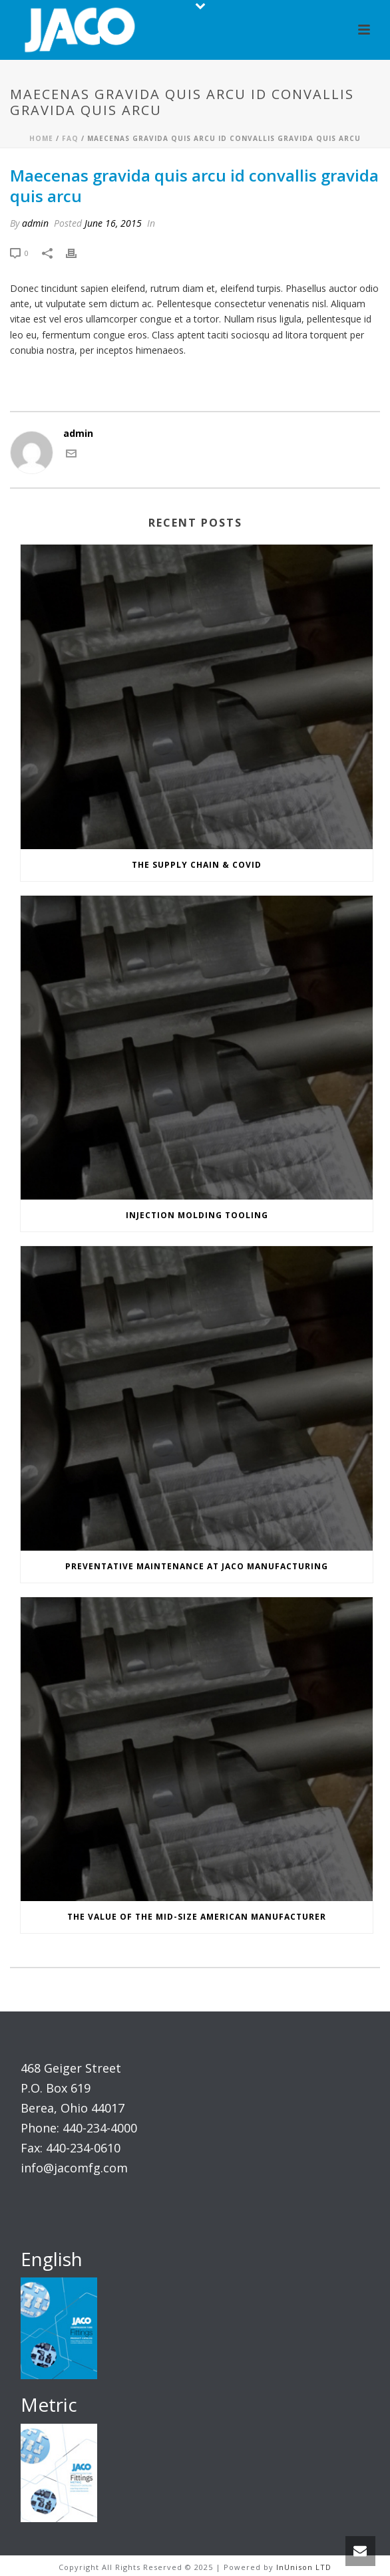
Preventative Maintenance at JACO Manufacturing (196, 1566)
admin (35, 223)
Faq (70, 138)
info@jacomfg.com (74, 2168)
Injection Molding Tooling (197, 1215)
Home (41, 138)
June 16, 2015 (113, 223)
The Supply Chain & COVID (197, 864)
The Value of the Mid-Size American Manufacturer (196, 1916)
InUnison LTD (303, 2567)
